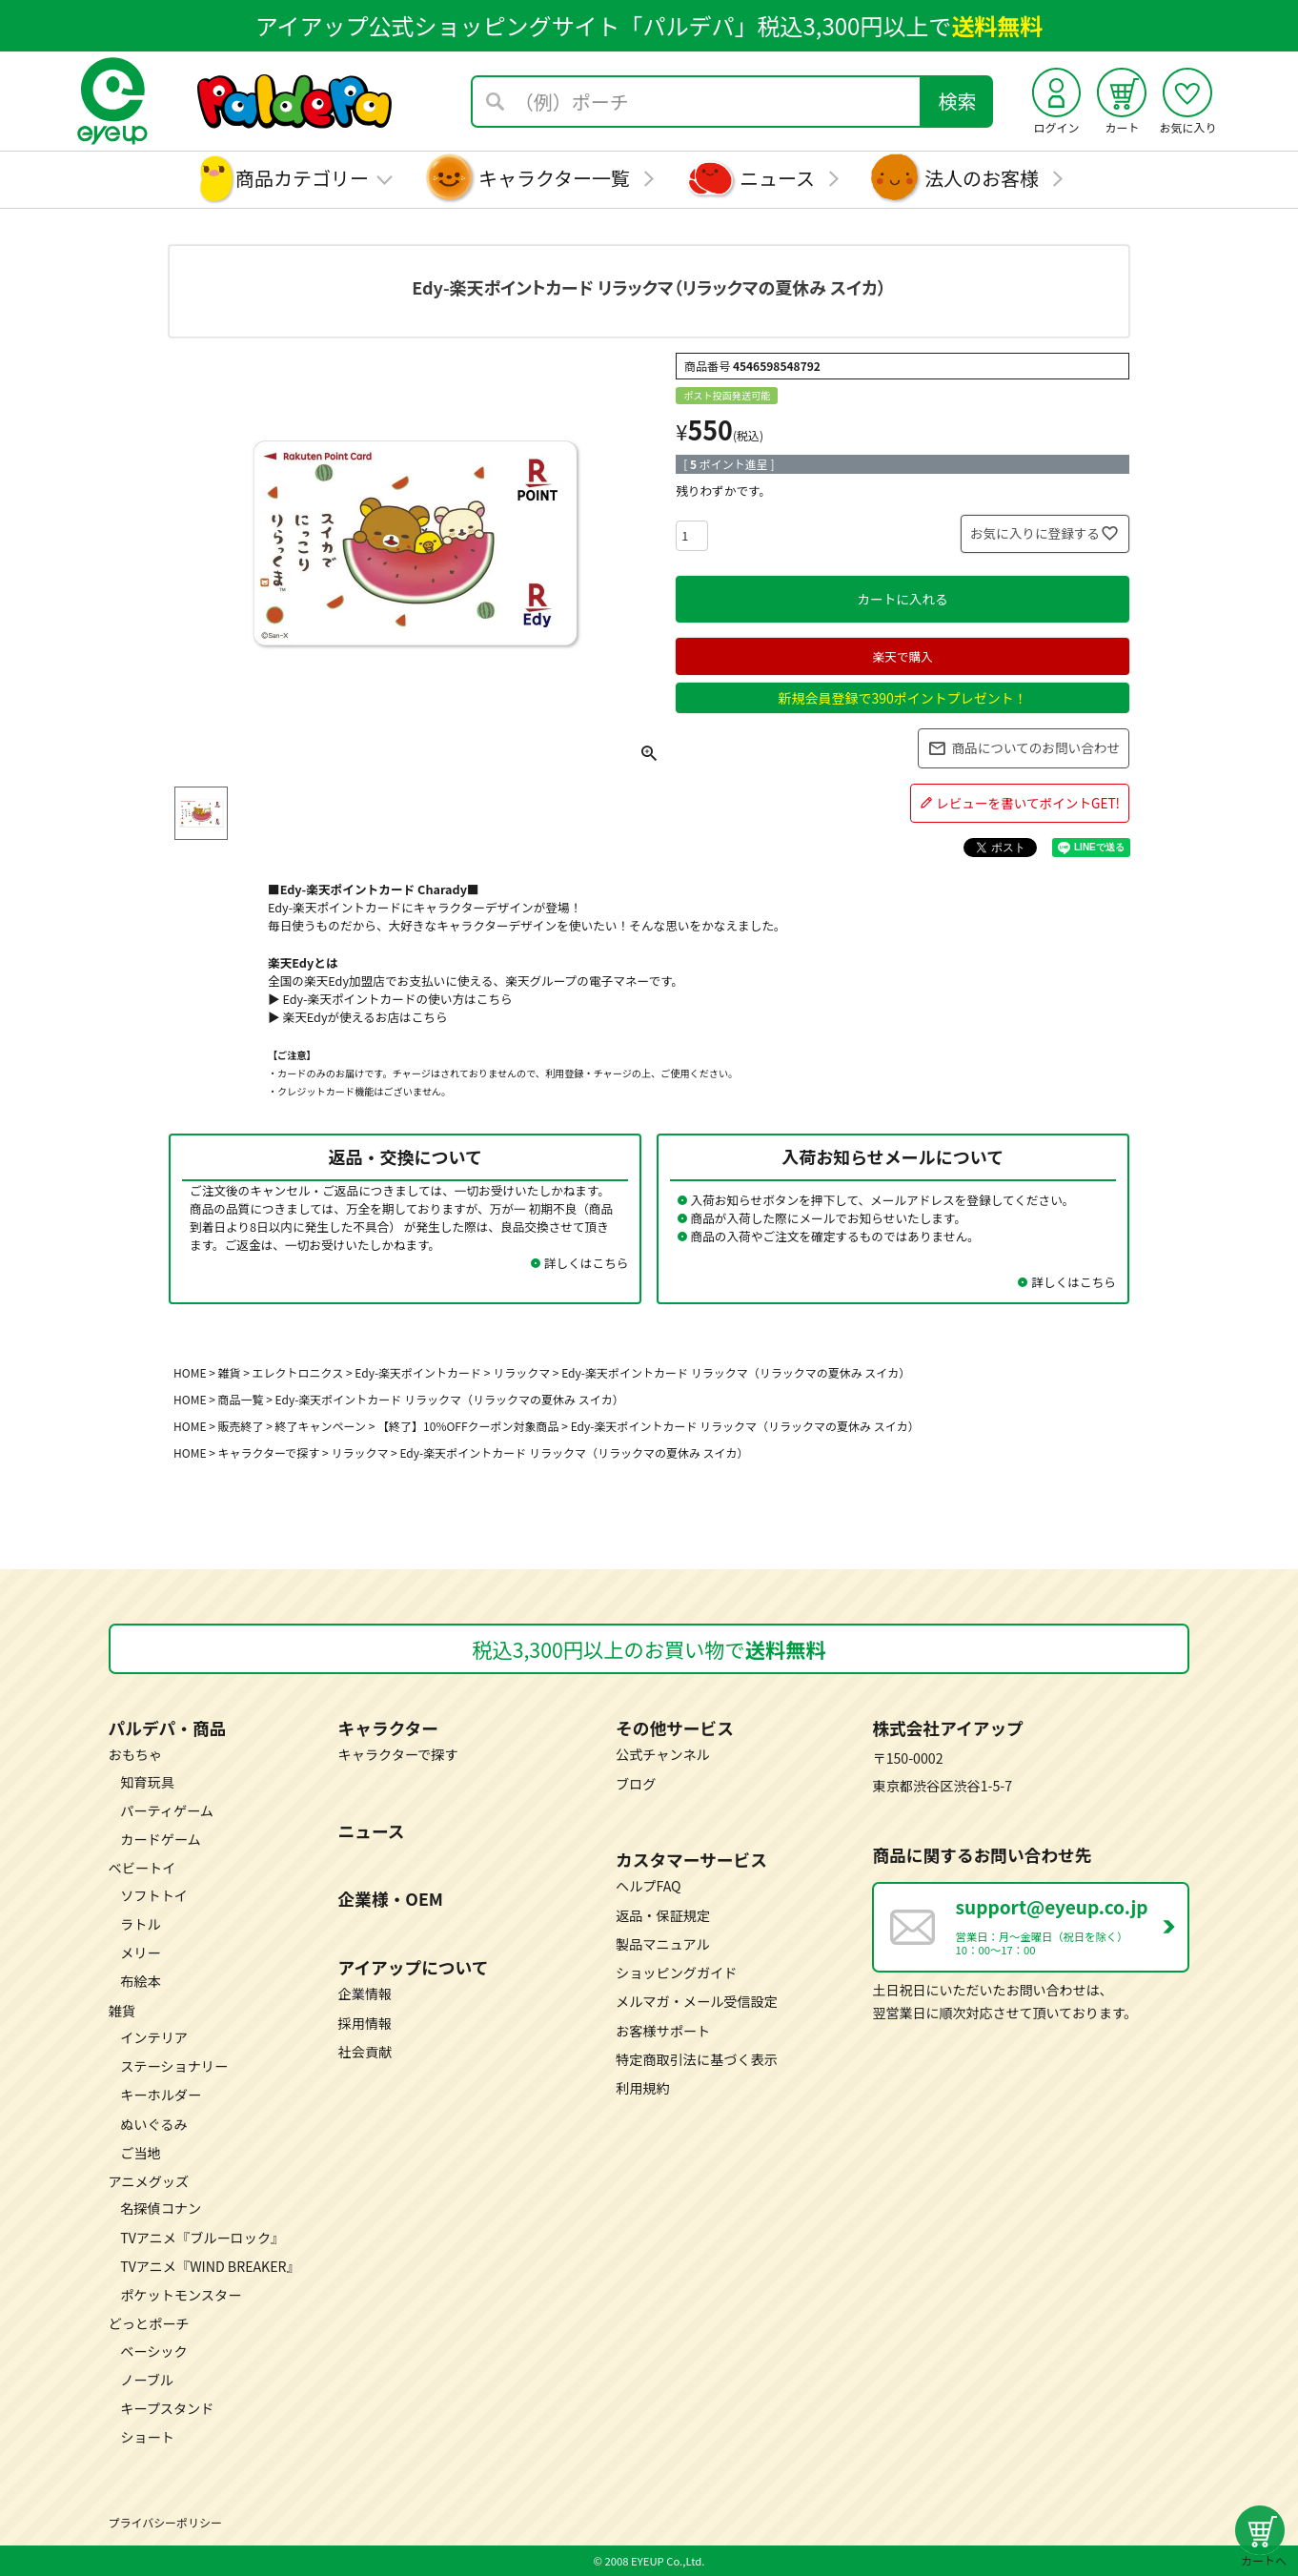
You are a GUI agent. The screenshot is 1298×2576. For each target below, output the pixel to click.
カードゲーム (160, 1839)
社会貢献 (365, 2051)
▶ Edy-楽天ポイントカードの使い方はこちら (390, 999)
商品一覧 (241, 1399)
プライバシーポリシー (165, 2522)
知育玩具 (147, 1781)
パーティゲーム (166, 1810)
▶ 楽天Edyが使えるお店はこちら (358, 1017)
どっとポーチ (149, 2323)
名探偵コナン (160, 2208)
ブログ (636, 1783)
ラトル (140, 1923)
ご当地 (140, 2152)
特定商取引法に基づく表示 (697, 2059)
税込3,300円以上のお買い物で (649, 1649)
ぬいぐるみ (154, 2124)
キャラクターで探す (269, 1452)
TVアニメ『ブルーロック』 (202, 2237)
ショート (147, 2436)
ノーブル (146, 2379)
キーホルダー (160, 2094)
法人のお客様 (981, 178)
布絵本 (140, 1981)
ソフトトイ (154, 1895)
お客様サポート (663, 2030)
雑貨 (229, 1372)
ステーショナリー (174, 2065)
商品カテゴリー (302, 178)
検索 (958, 100)
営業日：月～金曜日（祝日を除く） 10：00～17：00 (1072, 1925)
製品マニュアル (663, 1943)
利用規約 (643, 2087)
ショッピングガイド (676, 1972)
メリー (140, 1952)
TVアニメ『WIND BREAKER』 (210, 2266)
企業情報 (365, 1993)
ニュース (777, 178)
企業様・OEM (390, 1898)
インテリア (154, 2037)
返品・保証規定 (663, 1915)
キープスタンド (166, 2408)
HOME (189, 1372)
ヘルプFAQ (648, 1885)
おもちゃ (136, 1754)
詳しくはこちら (586, 1263)
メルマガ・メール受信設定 (697, 2001)
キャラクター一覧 (554, 178)
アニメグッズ (149, 2181)
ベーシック (154, 2351)
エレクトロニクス (298, 1372)
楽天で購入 (902, 656)
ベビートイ (142, 1867)
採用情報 (365, 2023)
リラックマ (359, 1452)
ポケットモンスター (180, 2294)
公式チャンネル (663, 1754)
